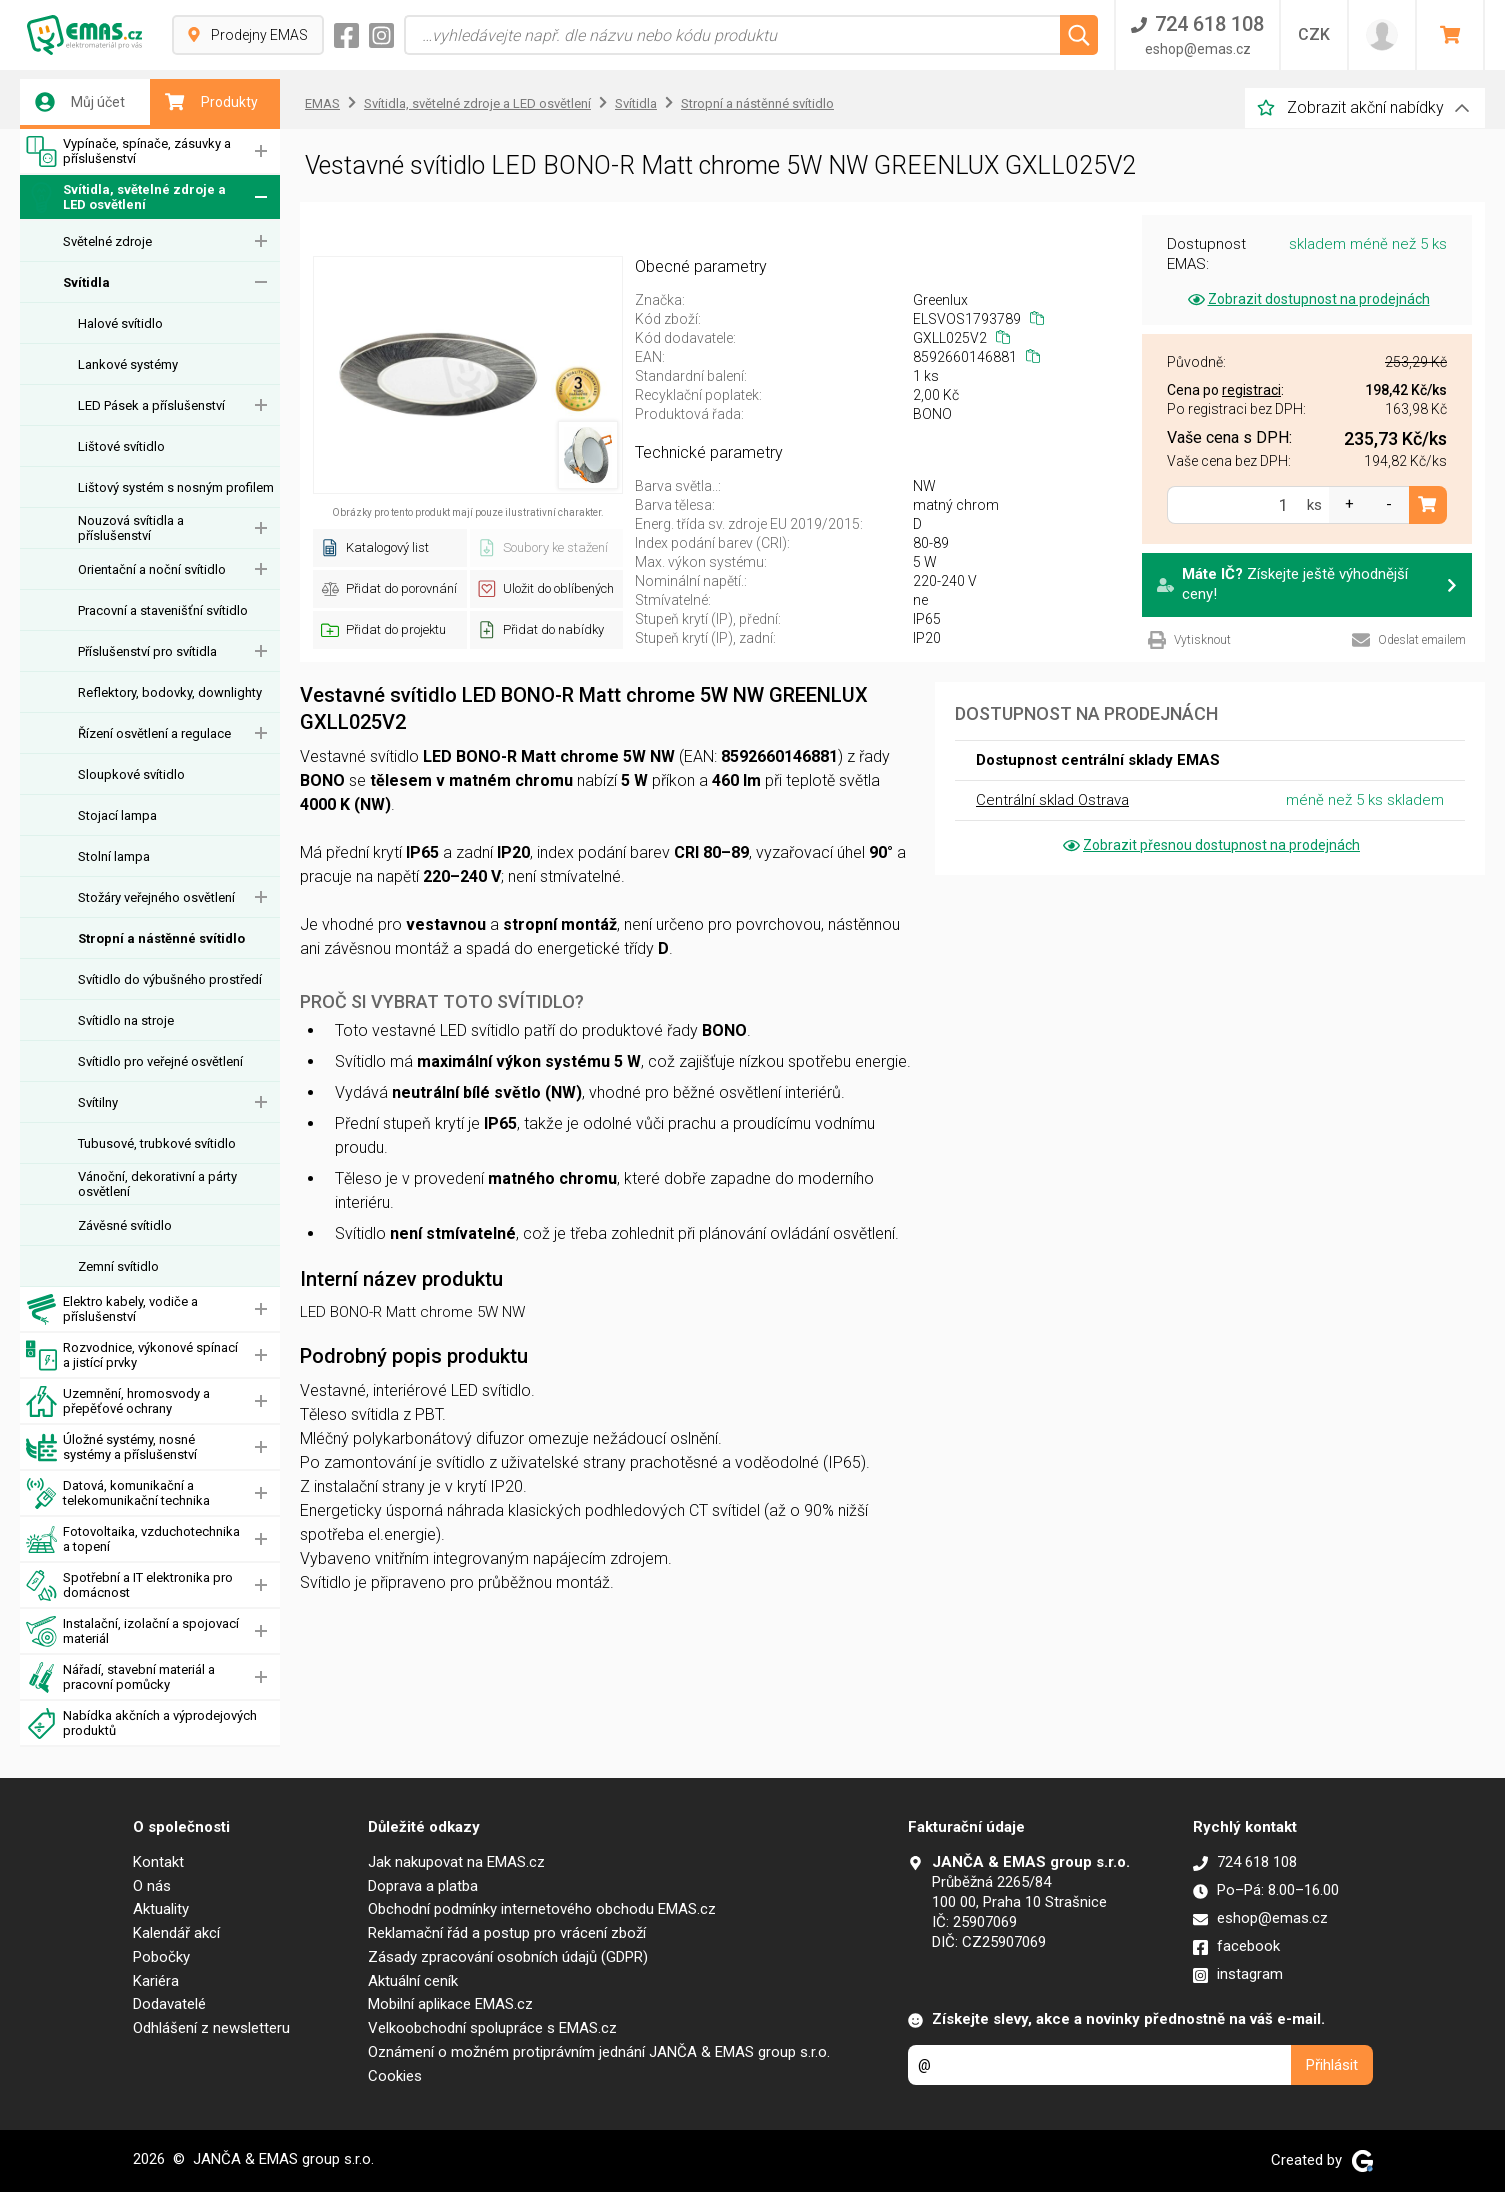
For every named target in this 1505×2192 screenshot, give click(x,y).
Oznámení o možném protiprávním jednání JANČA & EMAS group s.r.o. (599, 2052)
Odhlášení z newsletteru (211, 2028)
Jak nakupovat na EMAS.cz (456, 1862)
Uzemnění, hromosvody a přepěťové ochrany (118, 1401)
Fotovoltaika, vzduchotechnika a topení (133, 1539)
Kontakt (158, 1862)
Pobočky (161, 1957)
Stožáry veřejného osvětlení (156, 897)
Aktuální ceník (413, 1981)
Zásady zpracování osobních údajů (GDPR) (508, 1957)
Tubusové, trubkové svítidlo (157, 1143)
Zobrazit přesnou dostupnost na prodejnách (1210, 845)
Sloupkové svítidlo (131, 774)
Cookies (395, 2076)
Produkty (211, 102)
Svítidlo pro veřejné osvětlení (160, 1061)
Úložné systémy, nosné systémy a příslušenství (111, 1447)
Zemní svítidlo (118, 1266)
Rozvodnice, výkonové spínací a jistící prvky (132, 1355)
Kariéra (156, 1981)
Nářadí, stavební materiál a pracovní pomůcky (120, 1677)
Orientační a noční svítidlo (152, 569)
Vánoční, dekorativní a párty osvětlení (157, 1184)
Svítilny (98, 1102)
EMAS (322, 103)
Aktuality (161, 1909)
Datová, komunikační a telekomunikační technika (118, 1493)
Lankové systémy (128, 364)
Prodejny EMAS (248, 35)
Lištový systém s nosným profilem (176, 487)
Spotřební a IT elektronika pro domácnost (129, 1585)
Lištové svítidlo (121, 446)
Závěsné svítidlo (125, 1225)
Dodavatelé (169, 2004)
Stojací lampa (117, 815)
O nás (152, 1886)
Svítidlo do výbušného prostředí (170, 979)
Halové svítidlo (120, 323)
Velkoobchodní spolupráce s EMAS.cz (492, 2028)
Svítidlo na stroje (126, 1020)
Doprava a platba (423, 1886)
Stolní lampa (114, 856)
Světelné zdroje (107, 241)
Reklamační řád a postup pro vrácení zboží (507, 1933)
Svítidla (86, 282)
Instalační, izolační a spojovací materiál (132, 1631)
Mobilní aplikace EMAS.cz (450, 2004)
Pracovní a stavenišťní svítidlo (163, 610)
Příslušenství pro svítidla (147, 651)
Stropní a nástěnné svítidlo (161, 938)
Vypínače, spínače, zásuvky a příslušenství (128, 151)
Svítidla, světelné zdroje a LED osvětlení (126, 197)
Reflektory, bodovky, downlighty (170, 692)
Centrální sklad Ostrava (1052, 800)
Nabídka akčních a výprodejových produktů (141, 1723)
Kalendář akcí (176, 1933)
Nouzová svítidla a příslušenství (131, 528)
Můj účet (80, 102)
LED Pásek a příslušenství (151, 405)
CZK (1314, 34)
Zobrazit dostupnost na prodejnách (1307, 299)
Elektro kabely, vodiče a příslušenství (112, 1309)
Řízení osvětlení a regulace (154, 733)
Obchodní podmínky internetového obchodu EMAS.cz (542, 1909)
